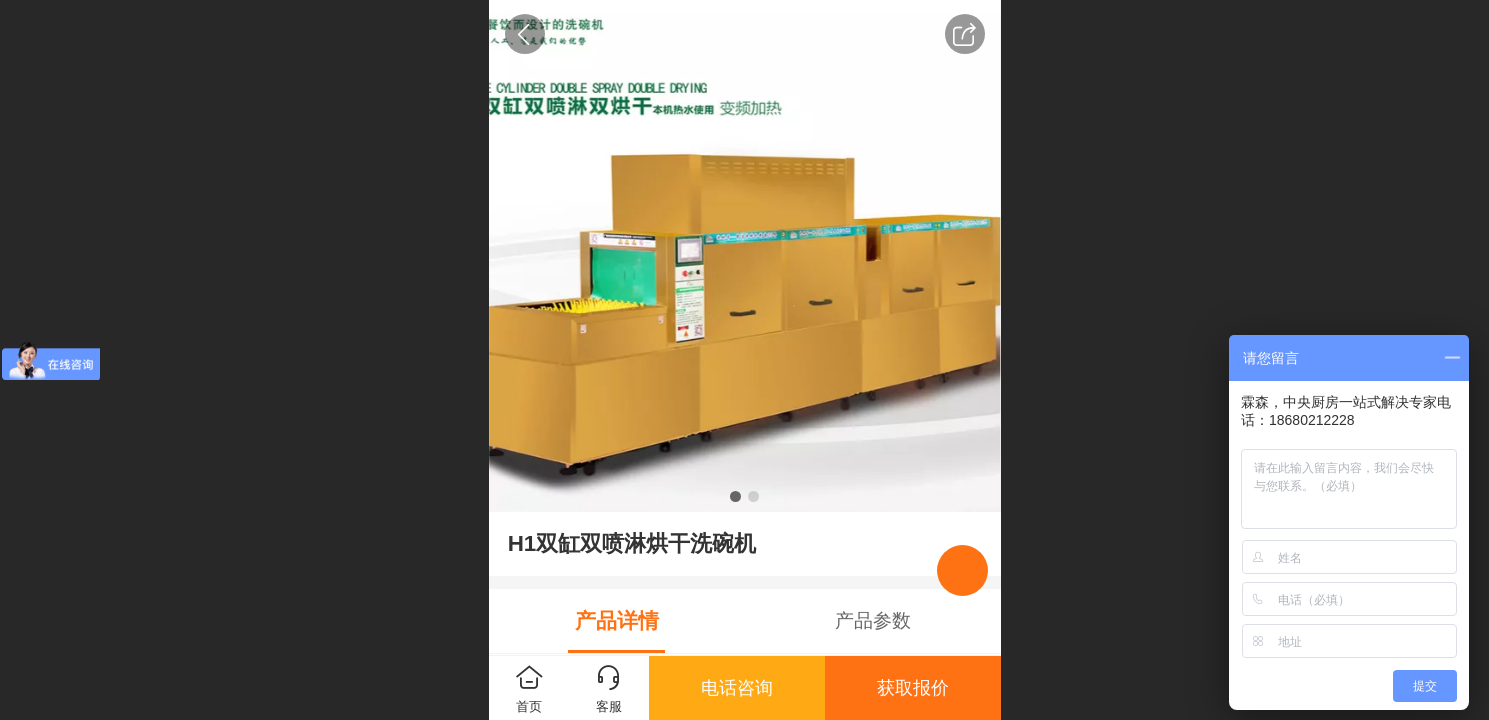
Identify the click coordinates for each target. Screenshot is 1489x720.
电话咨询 (737, 688)
